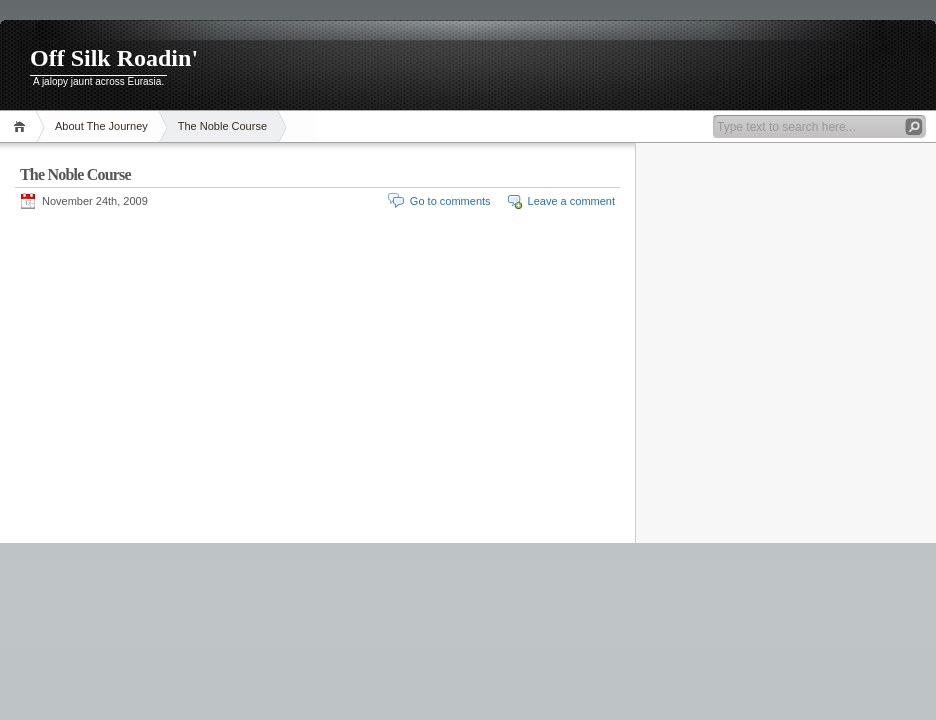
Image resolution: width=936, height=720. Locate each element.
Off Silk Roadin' (114, 58)
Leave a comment (571, 201)
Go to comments (450, 201)
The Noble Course (222, 126)
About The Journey (101, 126)
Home (22, 126)
